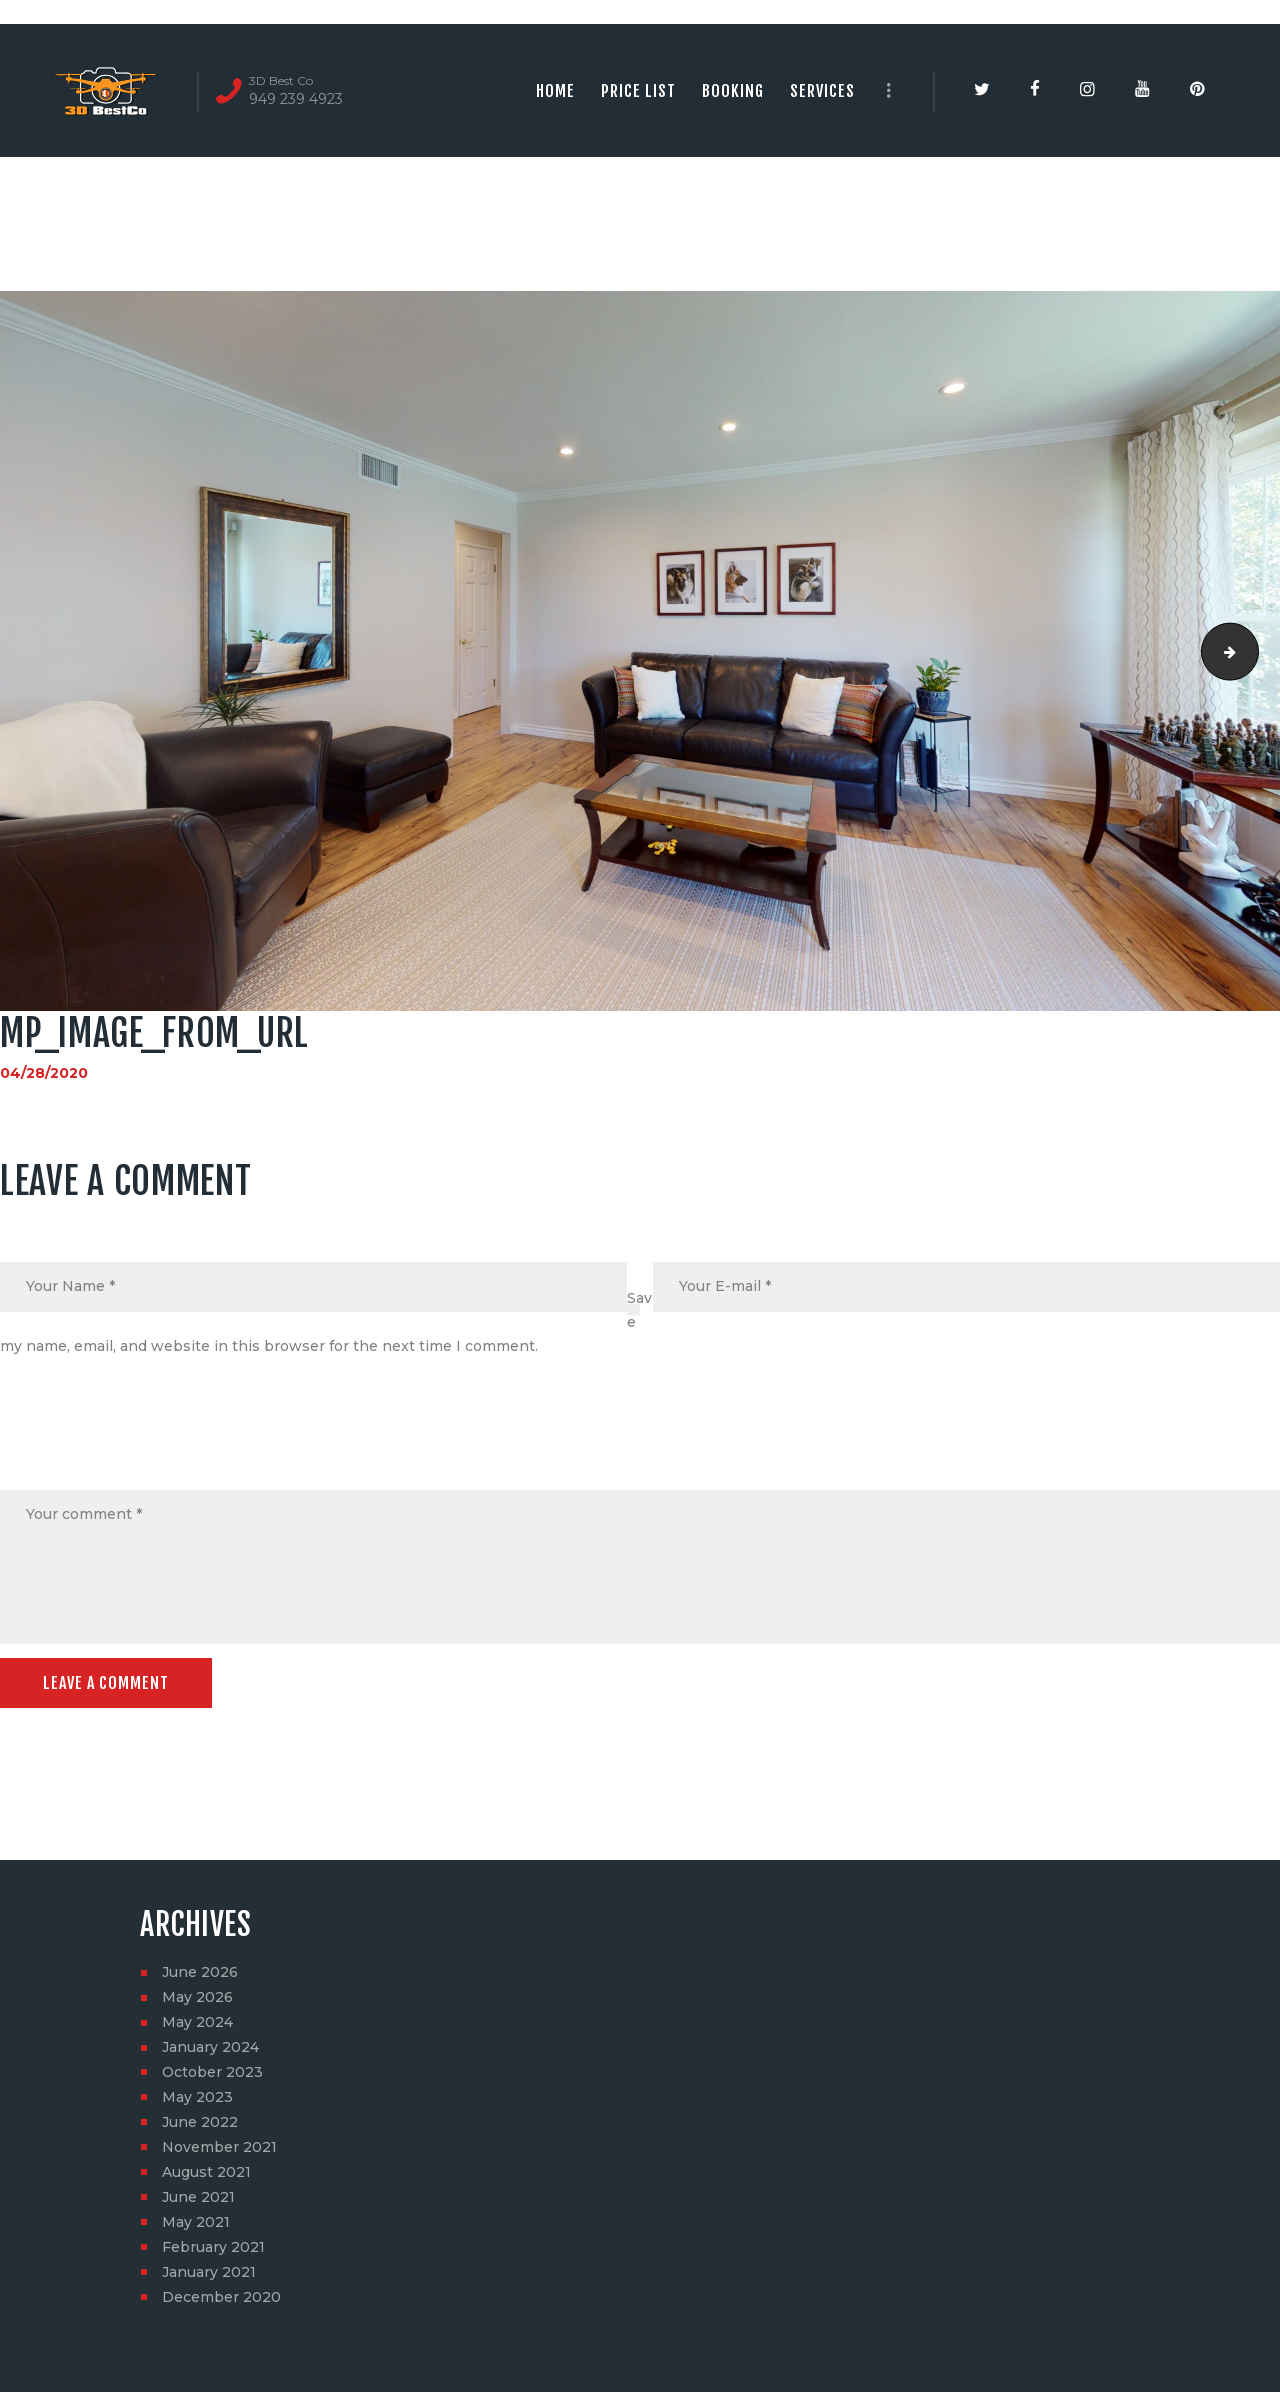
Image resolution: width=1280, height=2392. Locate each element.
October (212, 2072)
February (213, 2247)
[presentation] (152, 1442)
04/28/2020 (44, 1073)
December (221, 2297)
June (200, 1972)
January (210, 2047)
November (219, 2147)
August (206, 2172)
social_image (1251, 651)
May (197, 1997)
